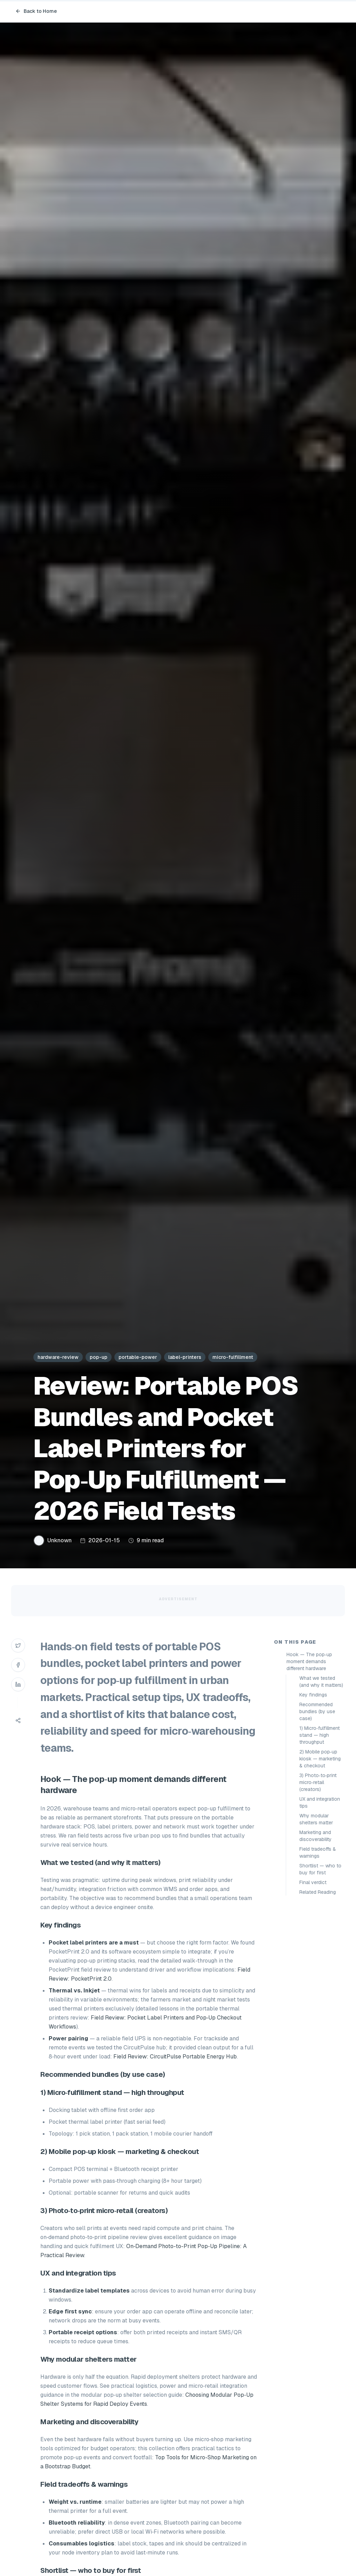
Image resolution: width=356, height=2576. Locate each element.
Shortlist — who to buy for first (320, 1869)
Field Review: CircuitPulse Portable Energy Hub (175, 2056)
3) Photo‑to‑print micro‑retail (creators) (318, 1782)
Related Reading (317, 1892)
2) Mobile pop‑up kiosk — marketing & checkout (320, 1759)
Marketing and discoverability (315, 1835)
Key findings (313, 1695)
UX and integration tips (319, 1802)
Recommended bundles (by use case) (317, 1711)
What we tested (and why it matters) (321, 1681)
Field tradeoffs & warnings (317, 1852)
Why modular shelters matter (316, 1819)
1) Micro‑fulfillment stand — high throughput (319, 1735)
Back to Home (36, 11)
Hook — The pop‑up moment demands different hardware (309, 1661)
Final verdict (312, 1882)
